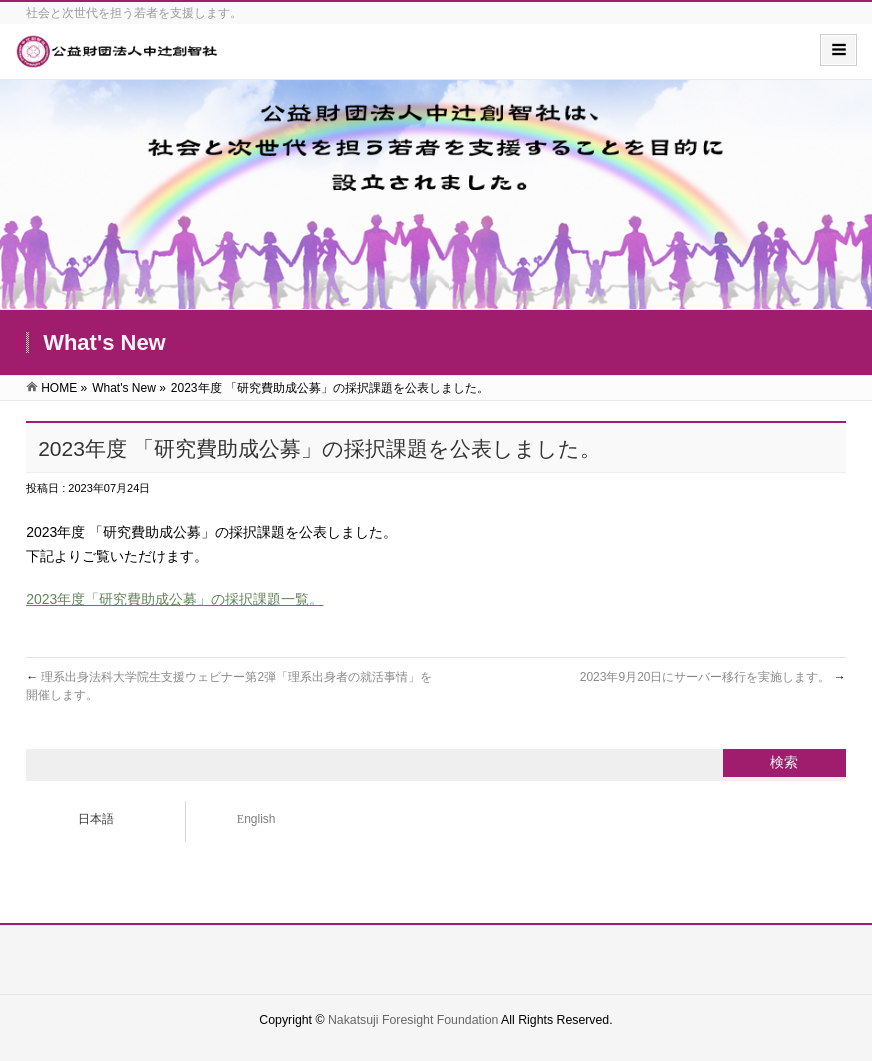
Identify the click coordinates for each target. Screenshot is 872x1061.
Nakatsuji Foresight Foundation (413, 1020)
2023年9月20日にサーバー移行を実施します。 (713, 677)
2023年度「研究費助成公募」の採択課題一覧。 (174, 599)
